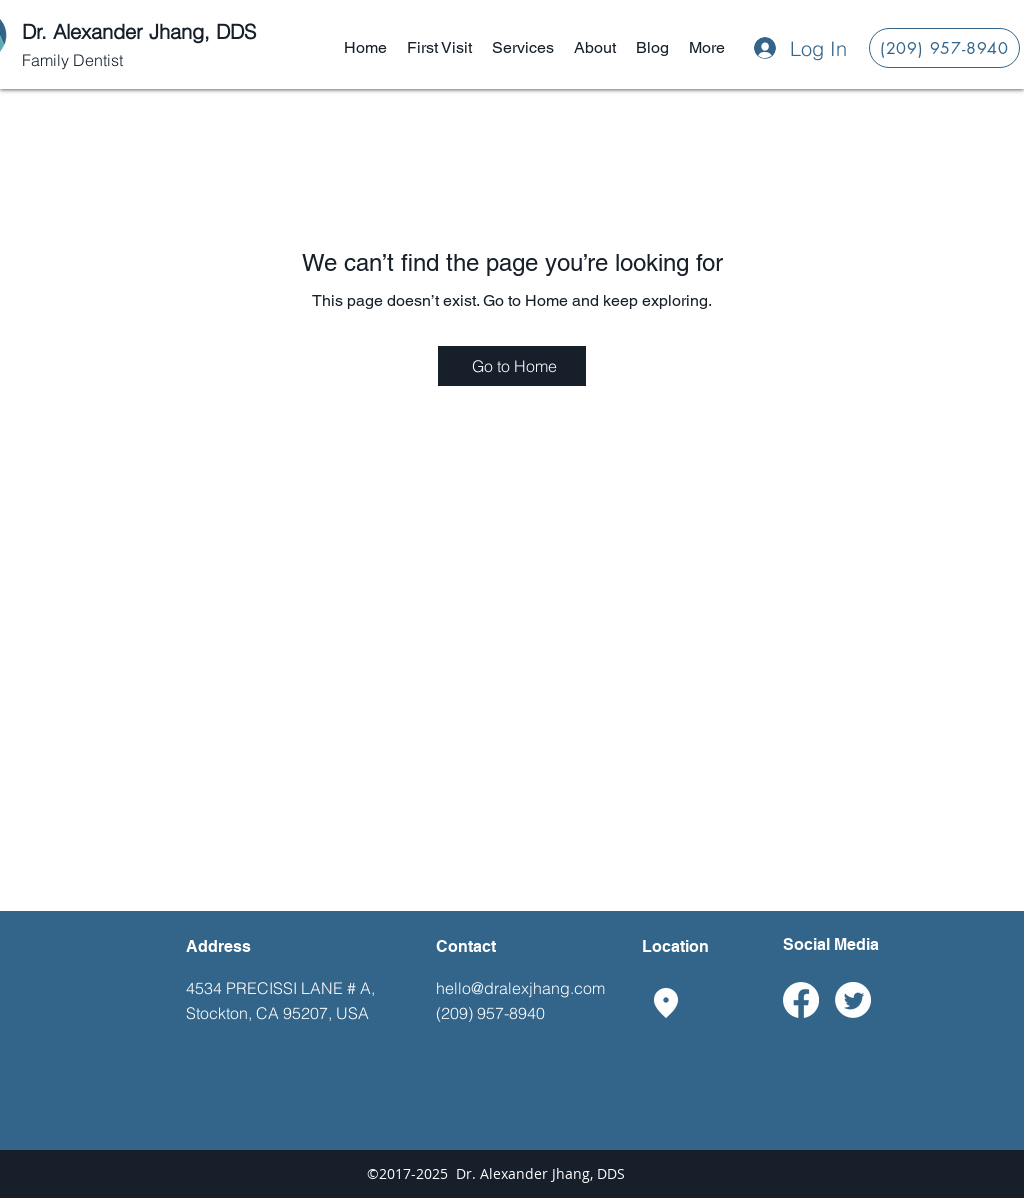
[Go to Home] (512, 366)
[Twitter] (853, 1000)
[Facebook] (801, 1000)
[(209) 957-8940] (944, 48)
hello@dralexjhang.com (520, 988)
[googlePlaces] (666, 1003)
